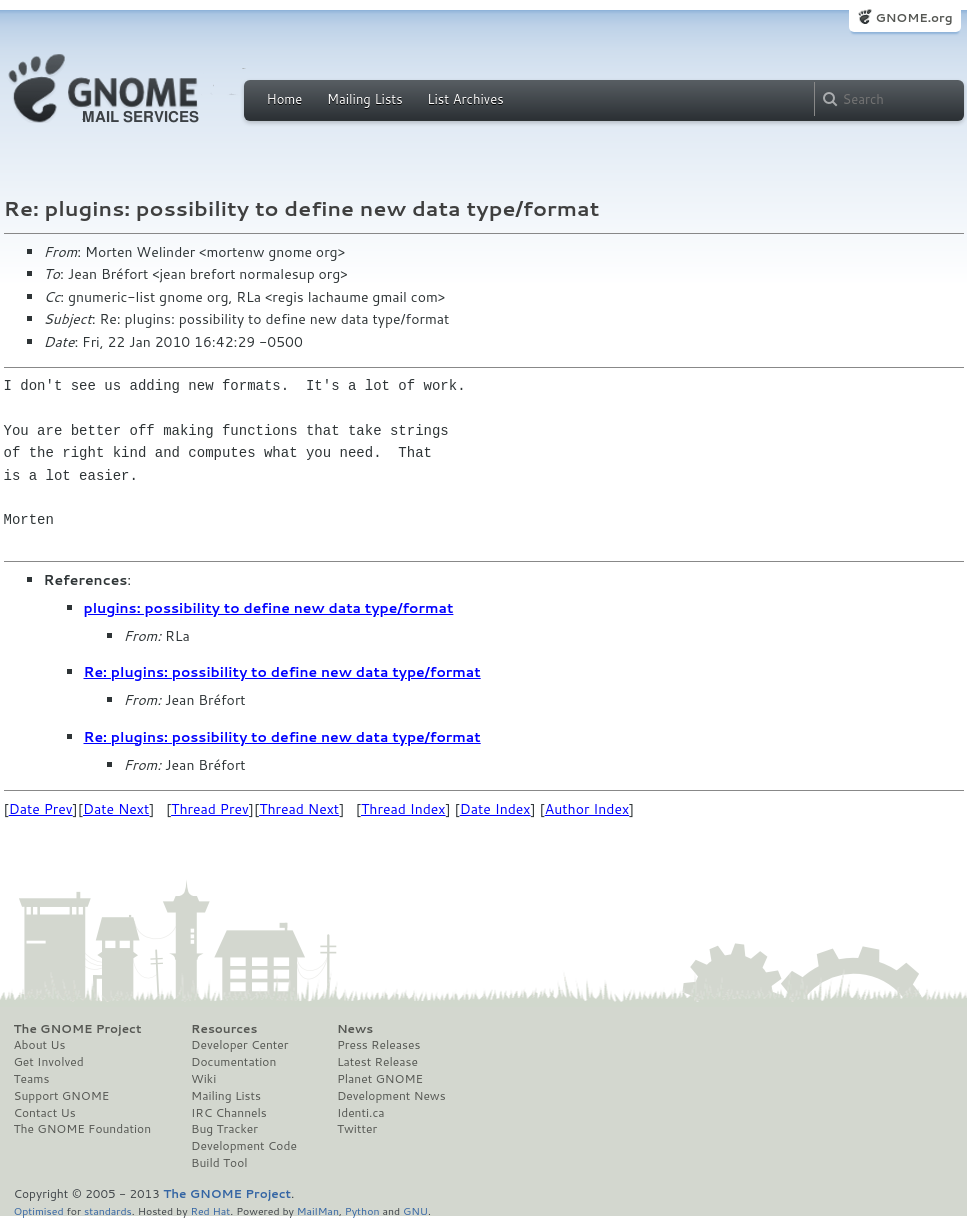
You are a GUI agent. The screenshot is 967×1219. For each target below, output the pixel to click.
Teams (32, 1079)
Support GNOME (62, 1096)
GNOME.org (913, 17)
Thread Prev (210, 809)
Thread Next (299, 809)
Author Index (587, 809)
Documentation (233, 1062)
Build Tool (219, 1163)
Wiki (203, 1079)
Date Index (495, 809)
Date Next (116, 809)
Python (362, 1210)
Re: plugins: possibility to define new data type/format (282, 672)
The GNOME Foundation (83, 1129)
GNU (415, 1210)
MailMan (318, 1210)
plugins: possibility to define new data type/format (269, 608)
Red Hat (210, 1210)
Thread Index (403, 809)
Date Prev (41, 809)
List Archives (465, 99)
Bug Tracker (224, 1129)
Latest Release (377, 1062)
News (355, 1029)
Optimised (39, 1210)
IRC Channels (229, 1113)
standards (108, 1210)
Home (285, 99)
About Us (40, 1045)
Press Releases (378, 1045)
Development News (391, 1096)
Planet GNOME (380, 1079)
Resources (224, 1029)
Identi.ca (361, 1113)
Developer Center (239, 1045)
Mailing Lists (365, 99)
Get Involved (49, 1062)
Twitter (357, 1129)
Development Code (244, 1146)
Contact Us (45, 1113)
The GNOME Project (78, 1029)
